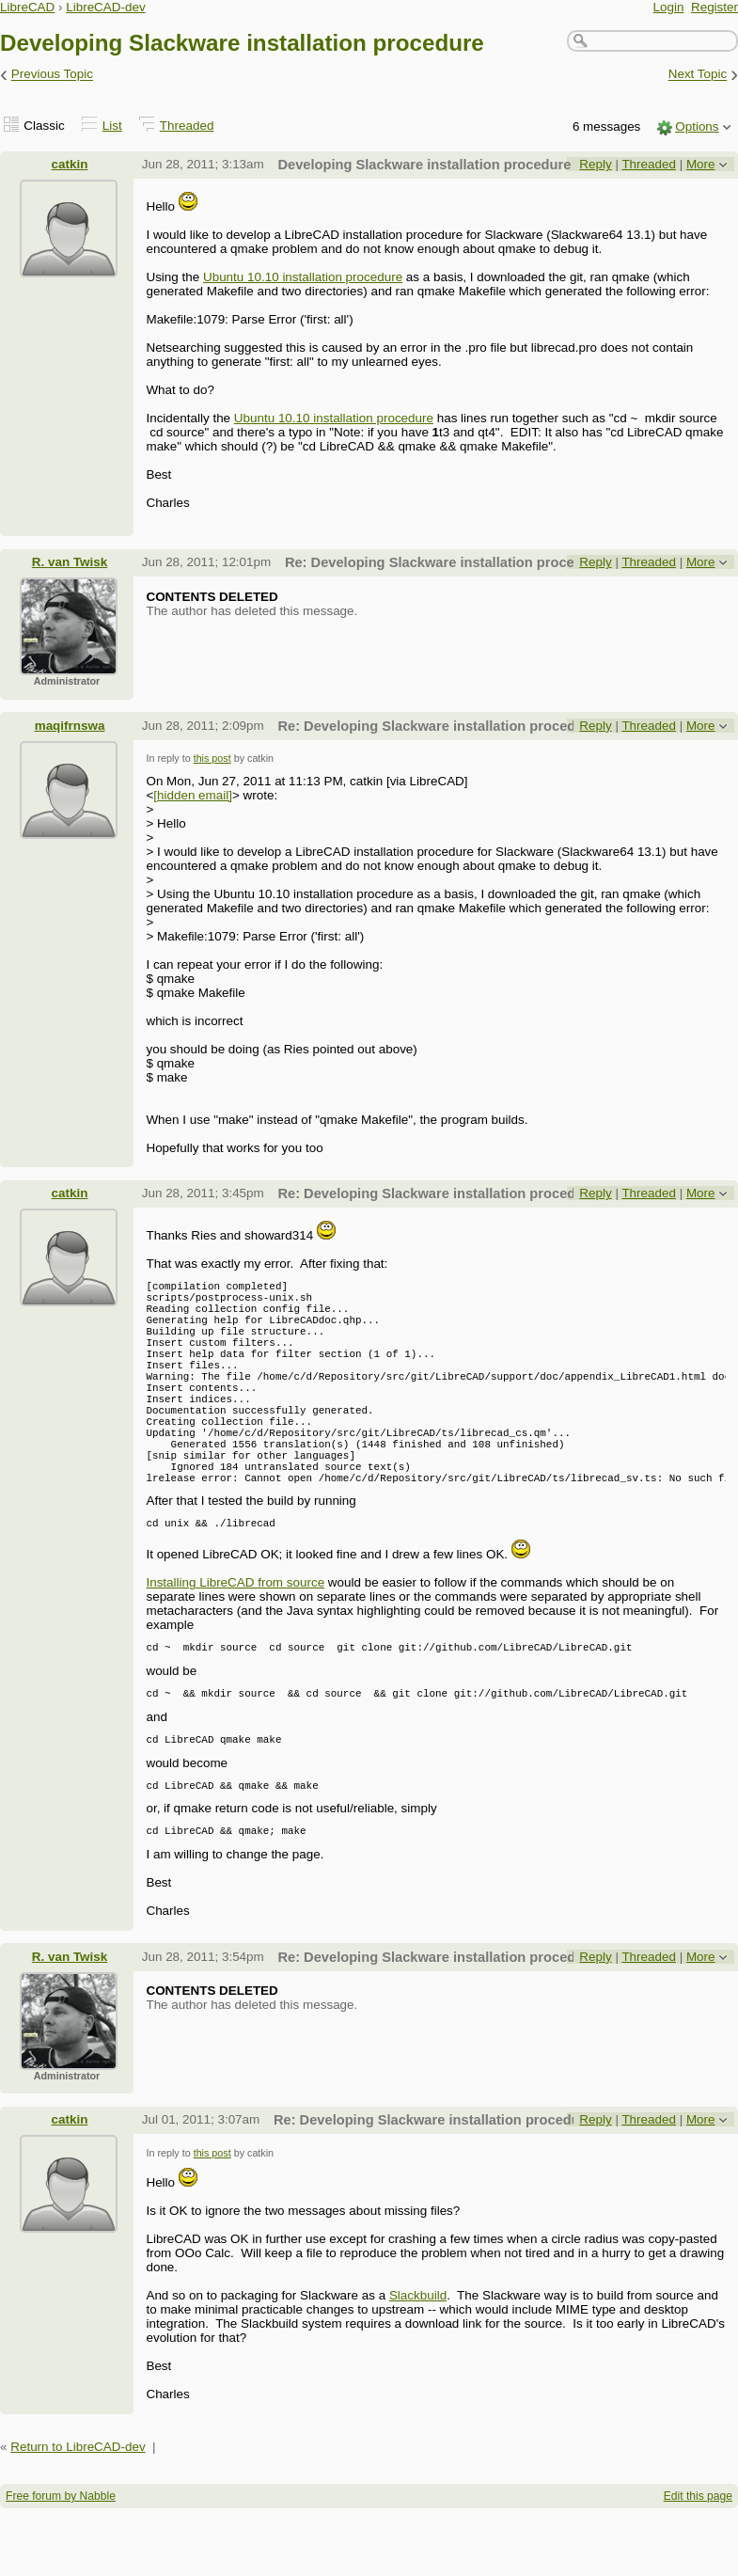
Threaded (187, 126)
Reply (595, 164)
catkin (70, 164)
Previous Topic (52, 75)
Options (696, 126)
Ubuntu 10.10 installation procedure (302, 277)
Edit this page (698, 2563)
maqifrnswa (70, 726)
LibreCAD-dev (105, 7)
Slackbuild (418, 2363)
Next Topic (698, 75)
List (112, 126)
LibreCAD (27, 7)
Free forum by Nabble (61, 2563)
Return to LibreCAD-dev (77, 2514)
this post (212, 758)
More (700, 164)
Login (668, 7)
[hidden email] (192, 795)
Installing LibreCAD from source (235, 1636)
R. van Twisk (69, 562)
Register (714, 7)
